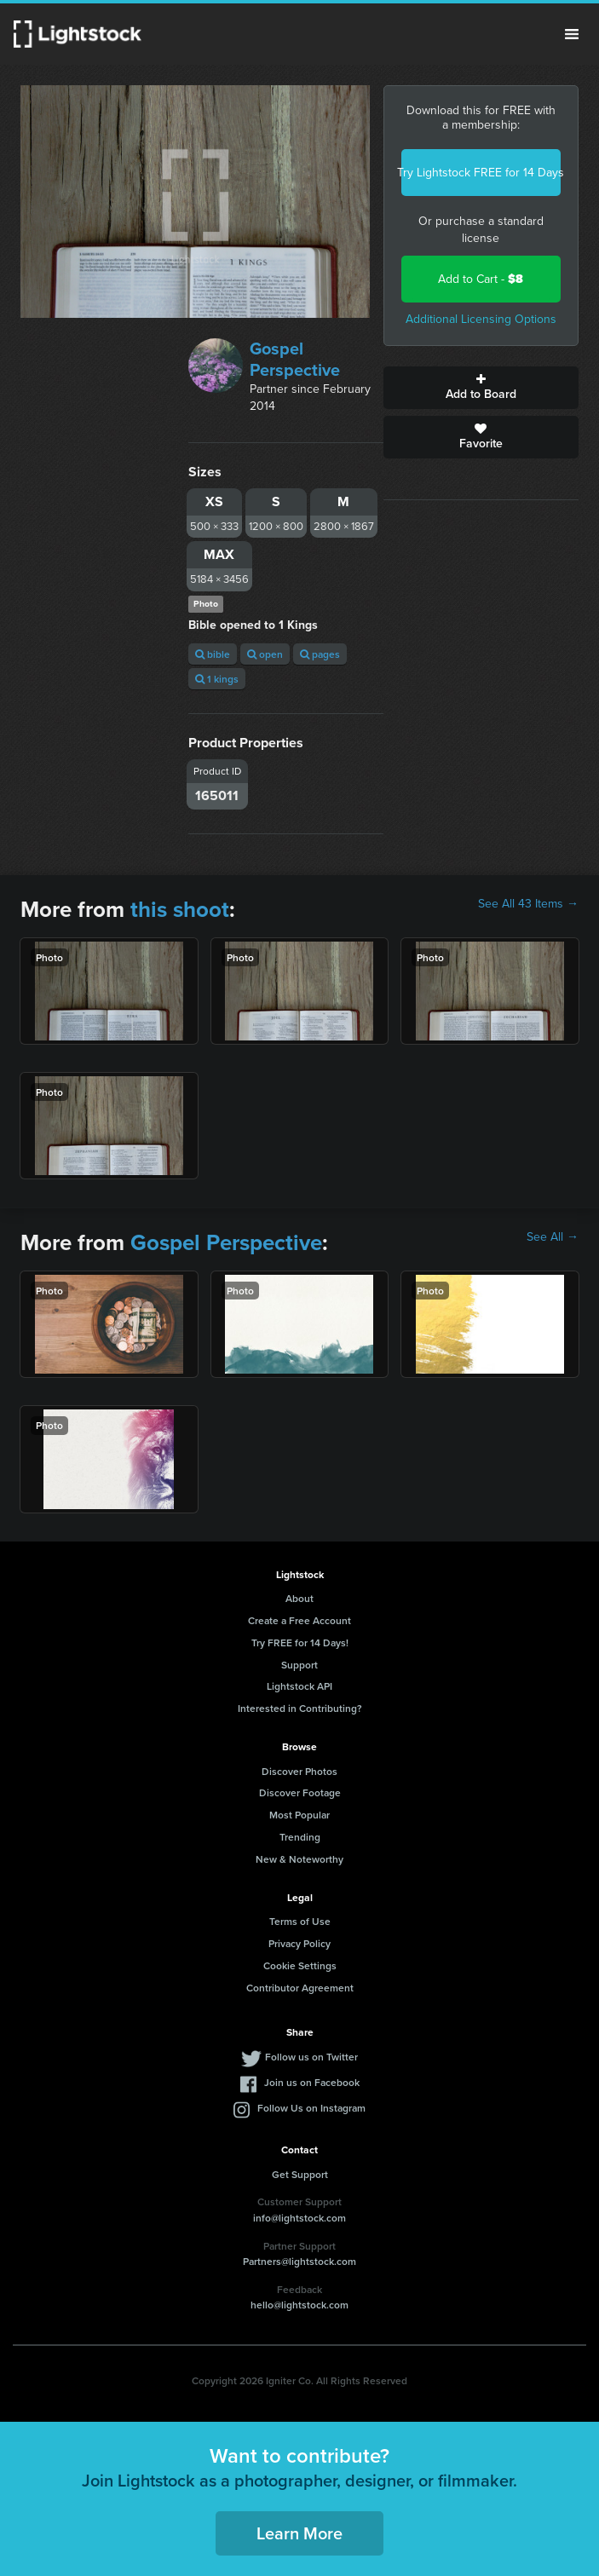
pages (320, 654)
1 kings (217, 678)
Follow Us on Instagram (311, 2108)
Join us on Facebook (312, 2082)
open (265, 654)
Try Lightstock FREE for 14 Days (481, 173)
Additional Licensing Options (481, 319)
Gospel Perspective (295, 359)
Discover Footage (300, 1792)
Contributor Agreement (300, 1987)
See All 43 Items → (528, 904)
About (299, 1598)
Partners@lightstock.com (299, 2261)
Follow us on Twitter (311, 2056)
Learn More (299, 2533)
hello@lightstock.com (299, 2304)
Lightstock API (299, 1686)
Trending (299, 1837)
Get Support (300, 2174)
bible (212, 654)
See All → (553, 1237)
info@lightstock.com (299, 2217)
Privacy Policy (299, 1943)
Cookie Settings (300, 1965)
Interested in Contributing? (300, 1708)
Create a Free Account (299, 1620)
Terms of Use (300, 1921)
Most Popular (299, 1814)
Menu (571, 34)
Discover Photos (299, 1771)
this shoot (179, 909)
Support (299, 1664)
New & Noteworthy (299, 1859)
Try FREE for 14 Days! (299, 1642)
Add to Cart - (480, 279)
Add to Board (481, 387)
